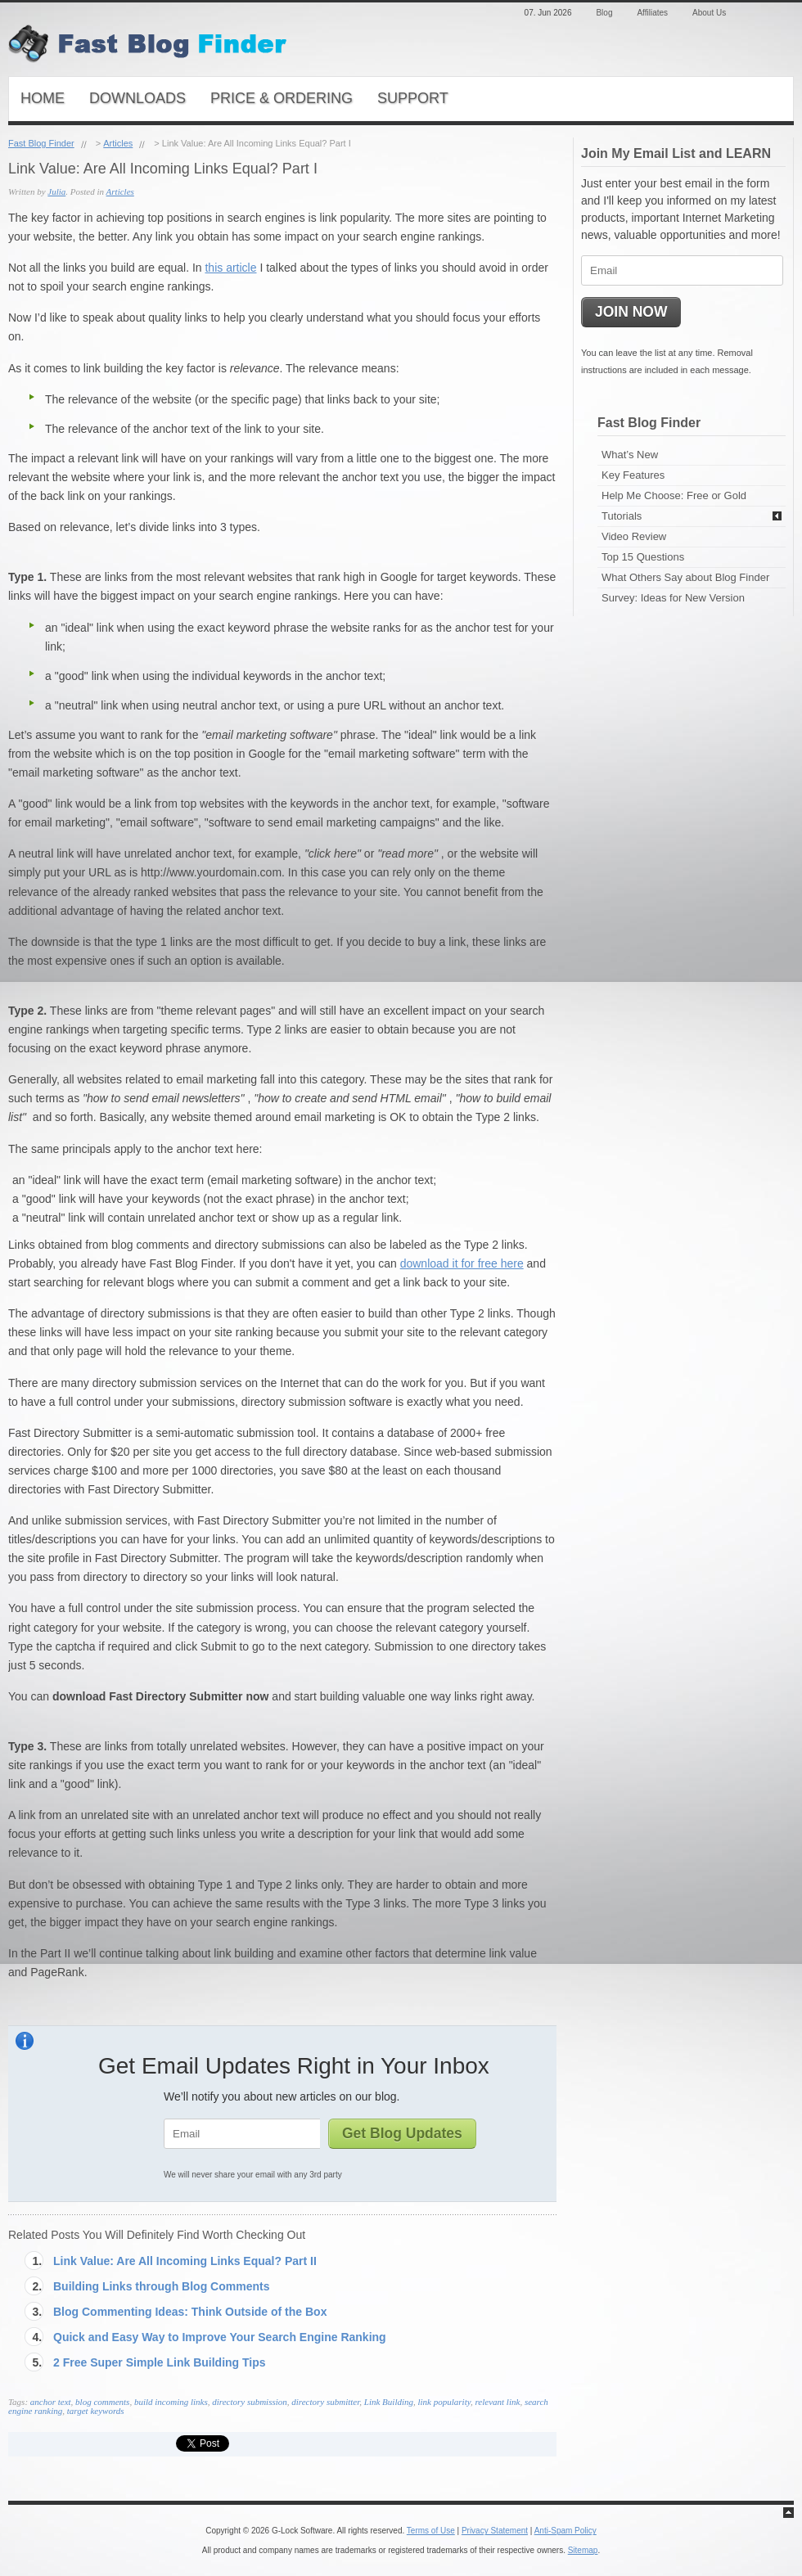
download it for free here (462, 1263)
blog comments (102, 2402)
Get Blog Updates (402, 2133)
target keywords (95, 2411)
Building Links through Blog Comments (161, 2286)
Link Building (388, 2402)
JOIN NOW (631, 312)
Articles (118, 143)
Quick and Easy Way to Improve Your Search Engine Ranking (219, 2337)
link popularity (444, 2402)
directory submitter (325, 2402)
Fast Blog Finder (41, 143)
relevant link (497, 2402)
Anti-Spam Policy (565, 2530)
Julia (56, 191)
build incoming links (171, 2402)
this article (230, 267)
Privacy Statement (495, 2530)
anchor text (50, 2402)
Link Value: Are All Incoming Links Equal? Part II (185, 2261)
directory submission (249, 2402)
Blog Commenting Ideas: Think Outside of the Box (190, 2311)
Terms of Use (431, 2530)
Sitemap (583, 2550)
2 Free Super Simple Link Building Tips (159, 2362)
